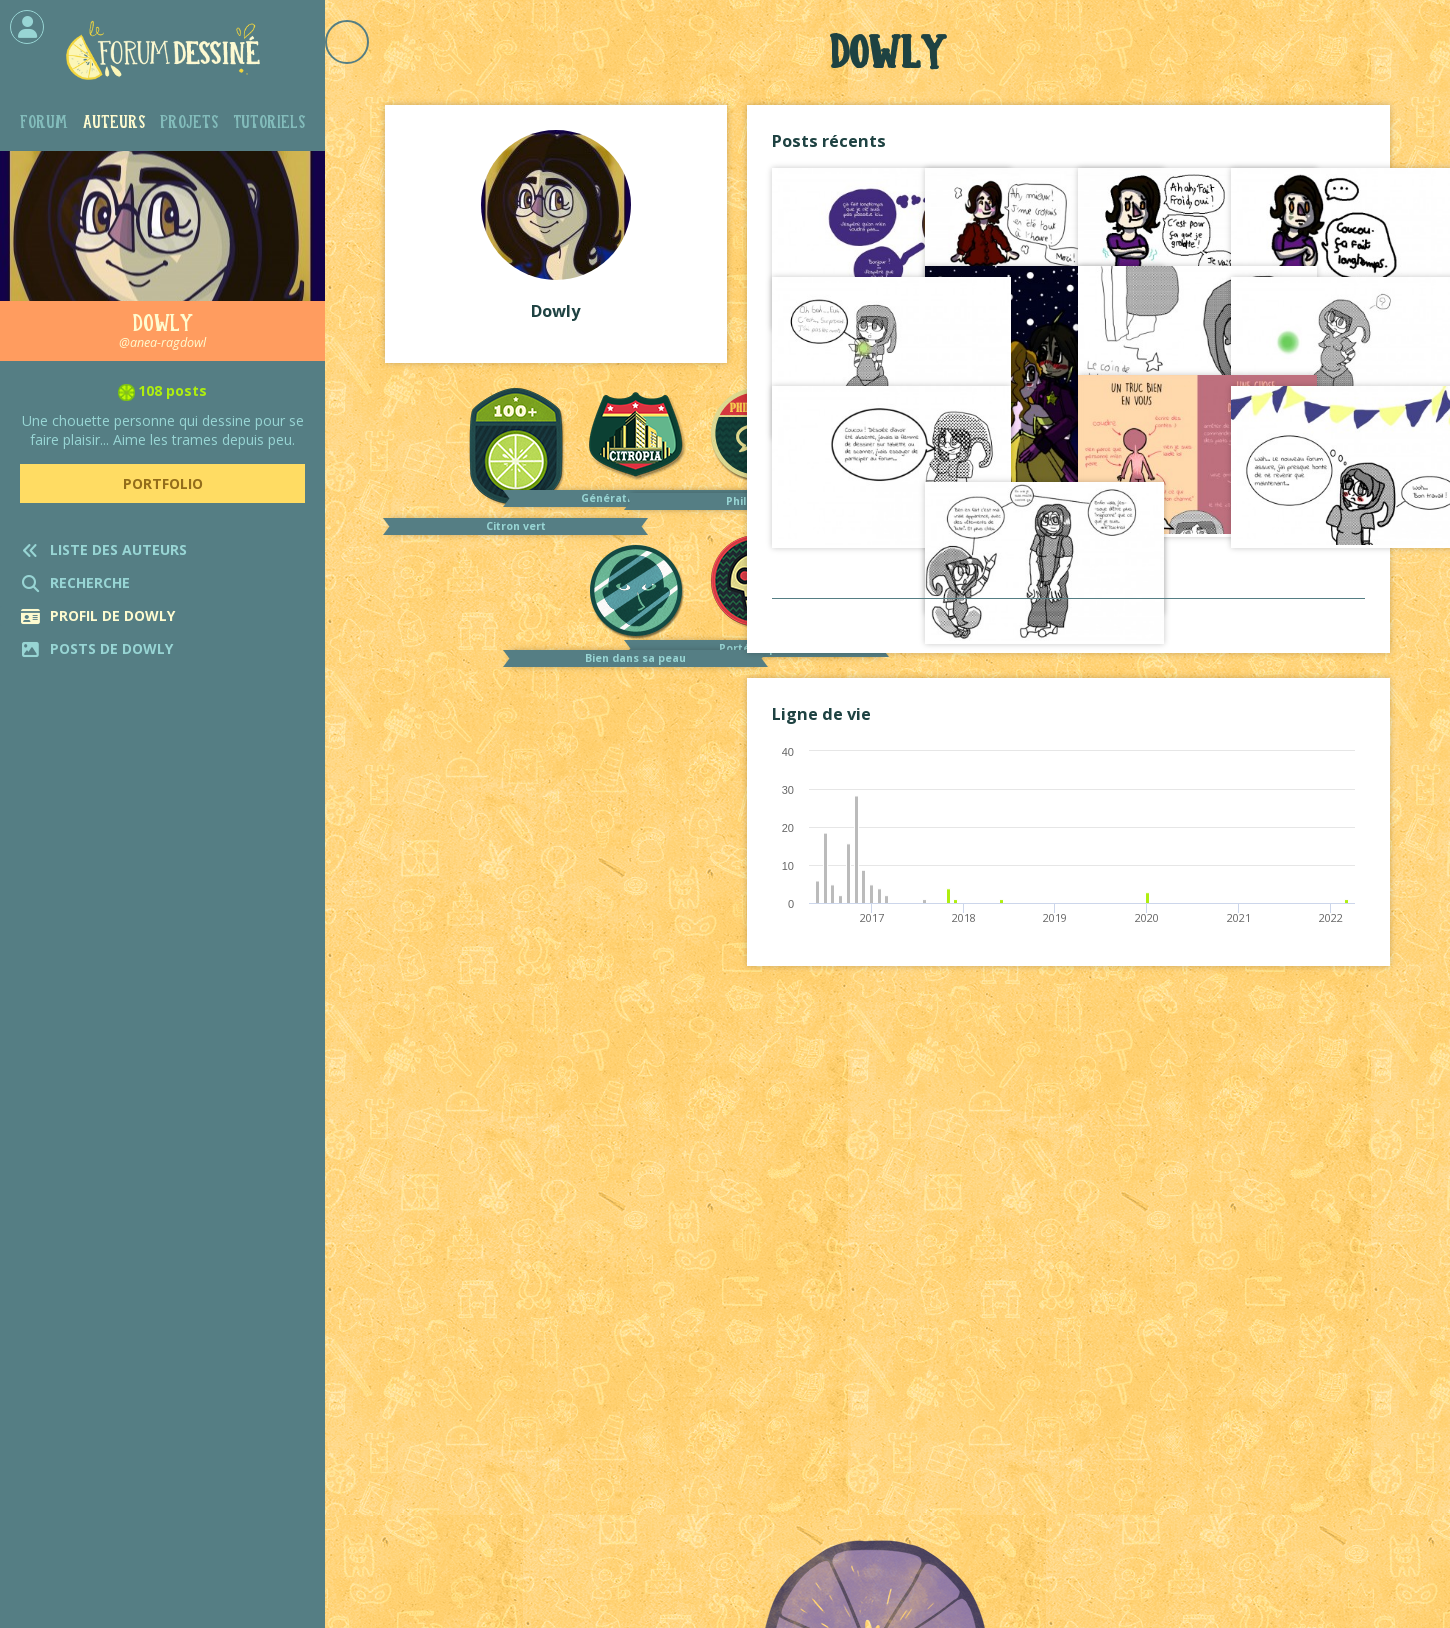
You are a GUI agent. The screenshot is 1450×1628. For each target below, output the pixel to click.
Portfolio (163, 483)
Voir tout (1068, 618)
